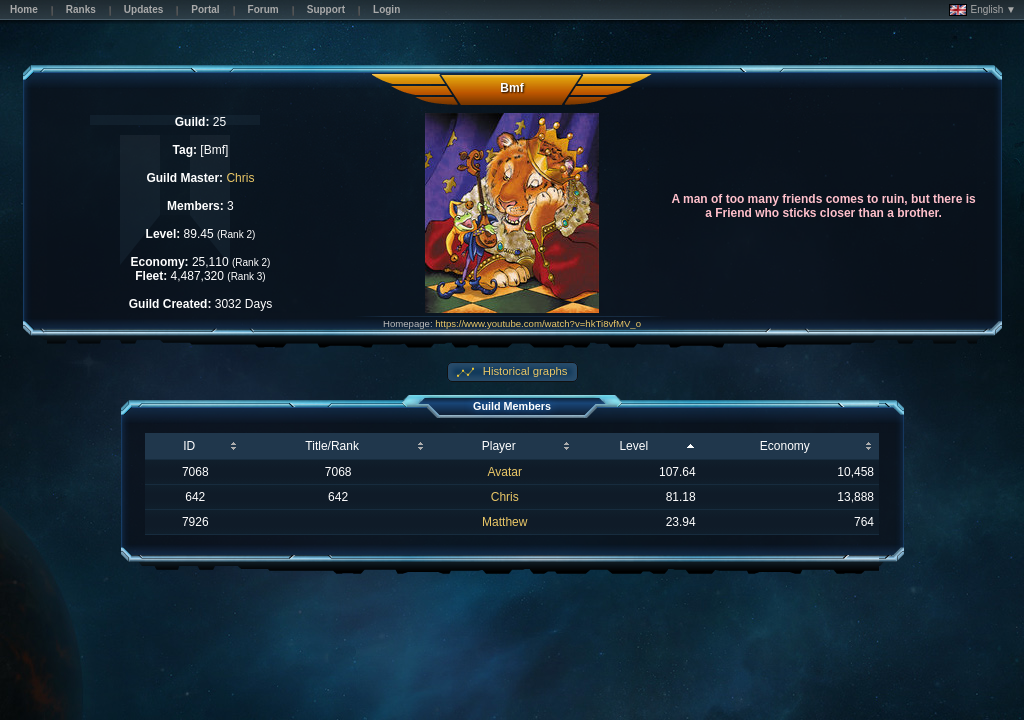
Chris (240, 178)
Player (499, 446)
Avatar (505, 472)
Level (633, 446)
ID (189, 446)
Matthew (504, 522)
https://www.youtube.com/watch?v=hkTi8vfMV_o (538, 323)
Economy (785, 446)
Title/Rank (332, 446)
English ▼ (982, 10)
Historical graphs (524, 371)
